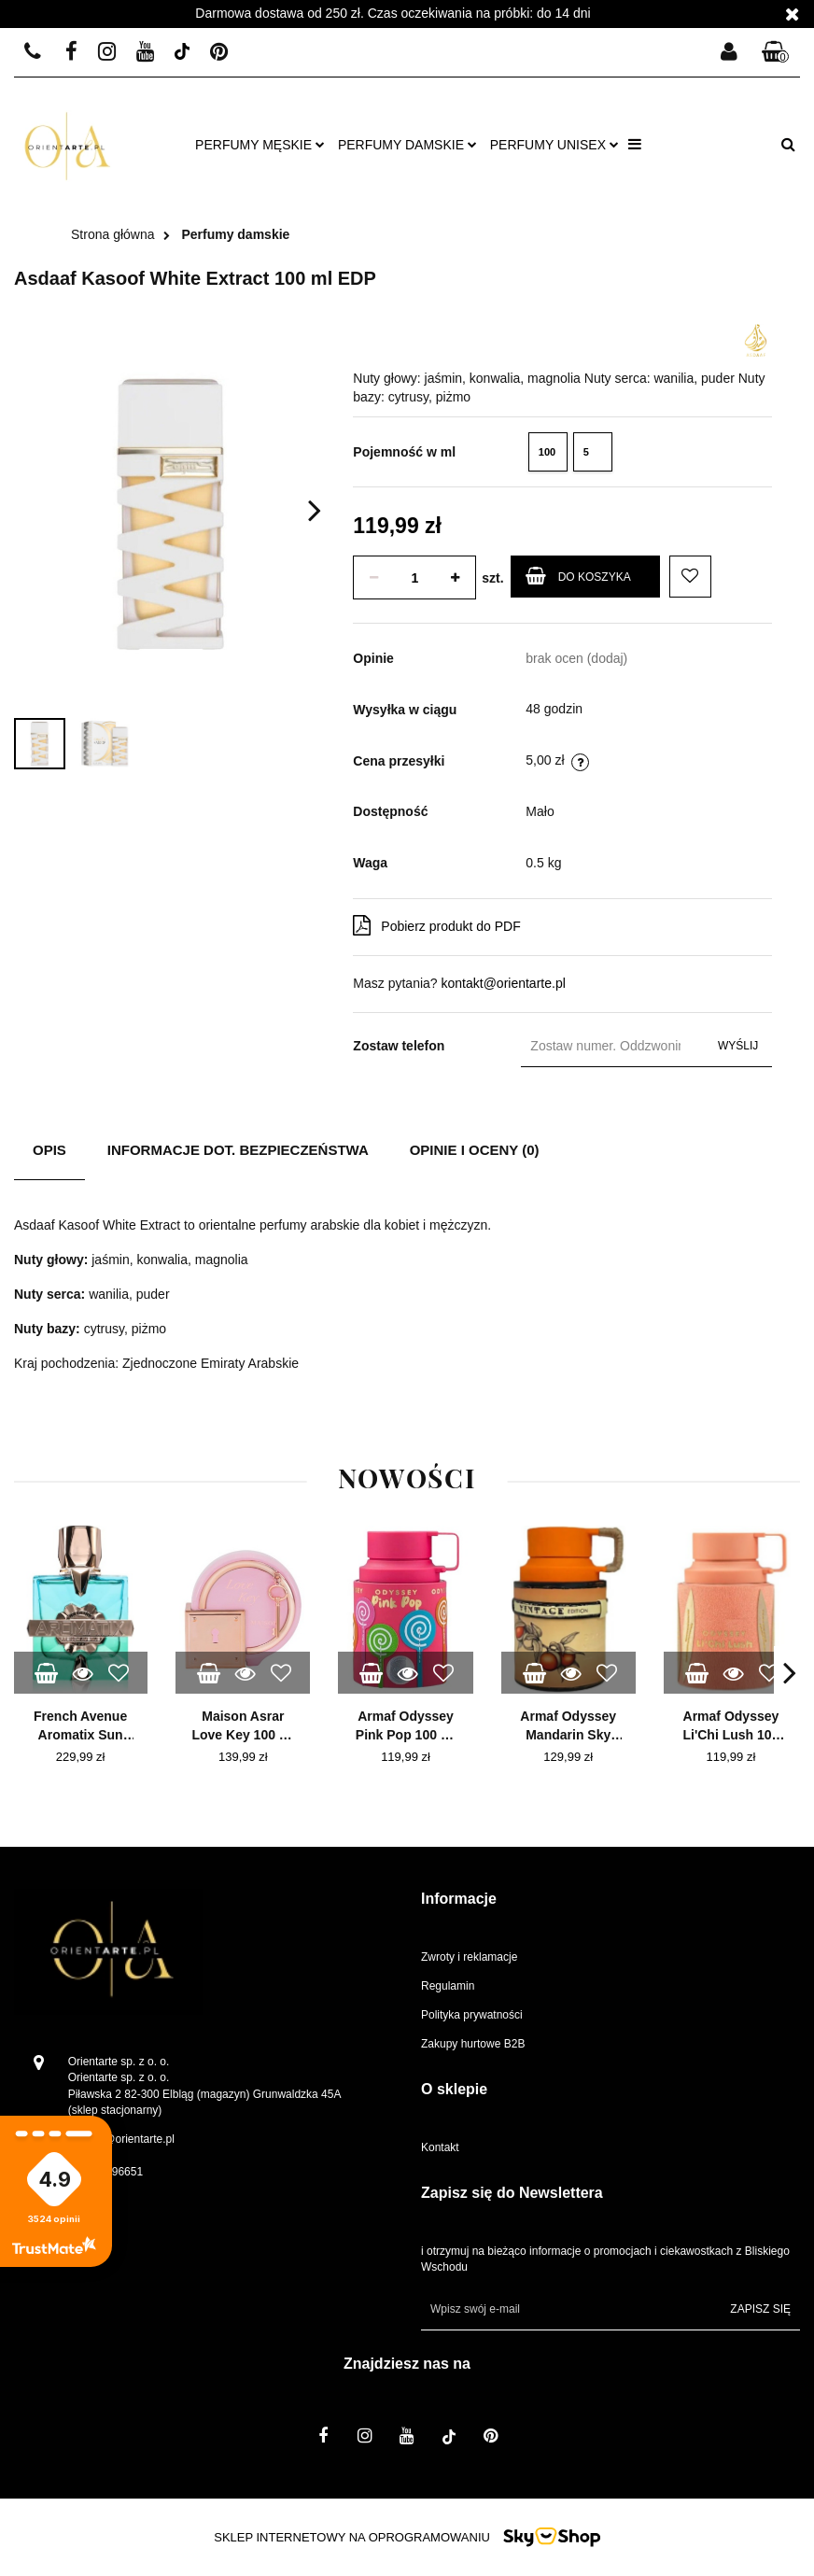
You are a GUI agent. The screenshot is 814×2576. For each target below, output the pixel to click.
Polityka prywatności (472, 2014)
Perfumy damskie (407, 144)
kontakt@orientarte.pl (504, 983)
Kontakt (440, 2147)
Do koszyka (578, 575)
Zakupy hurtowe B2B (473, 2043)
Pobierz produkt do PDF (436, 925)
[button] (775, 52)
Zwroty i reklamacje (469, 1957)
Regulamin (447, 1985)
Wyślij (738, 1045)
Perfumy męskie (260, 144)
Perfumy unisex (554, 144)
